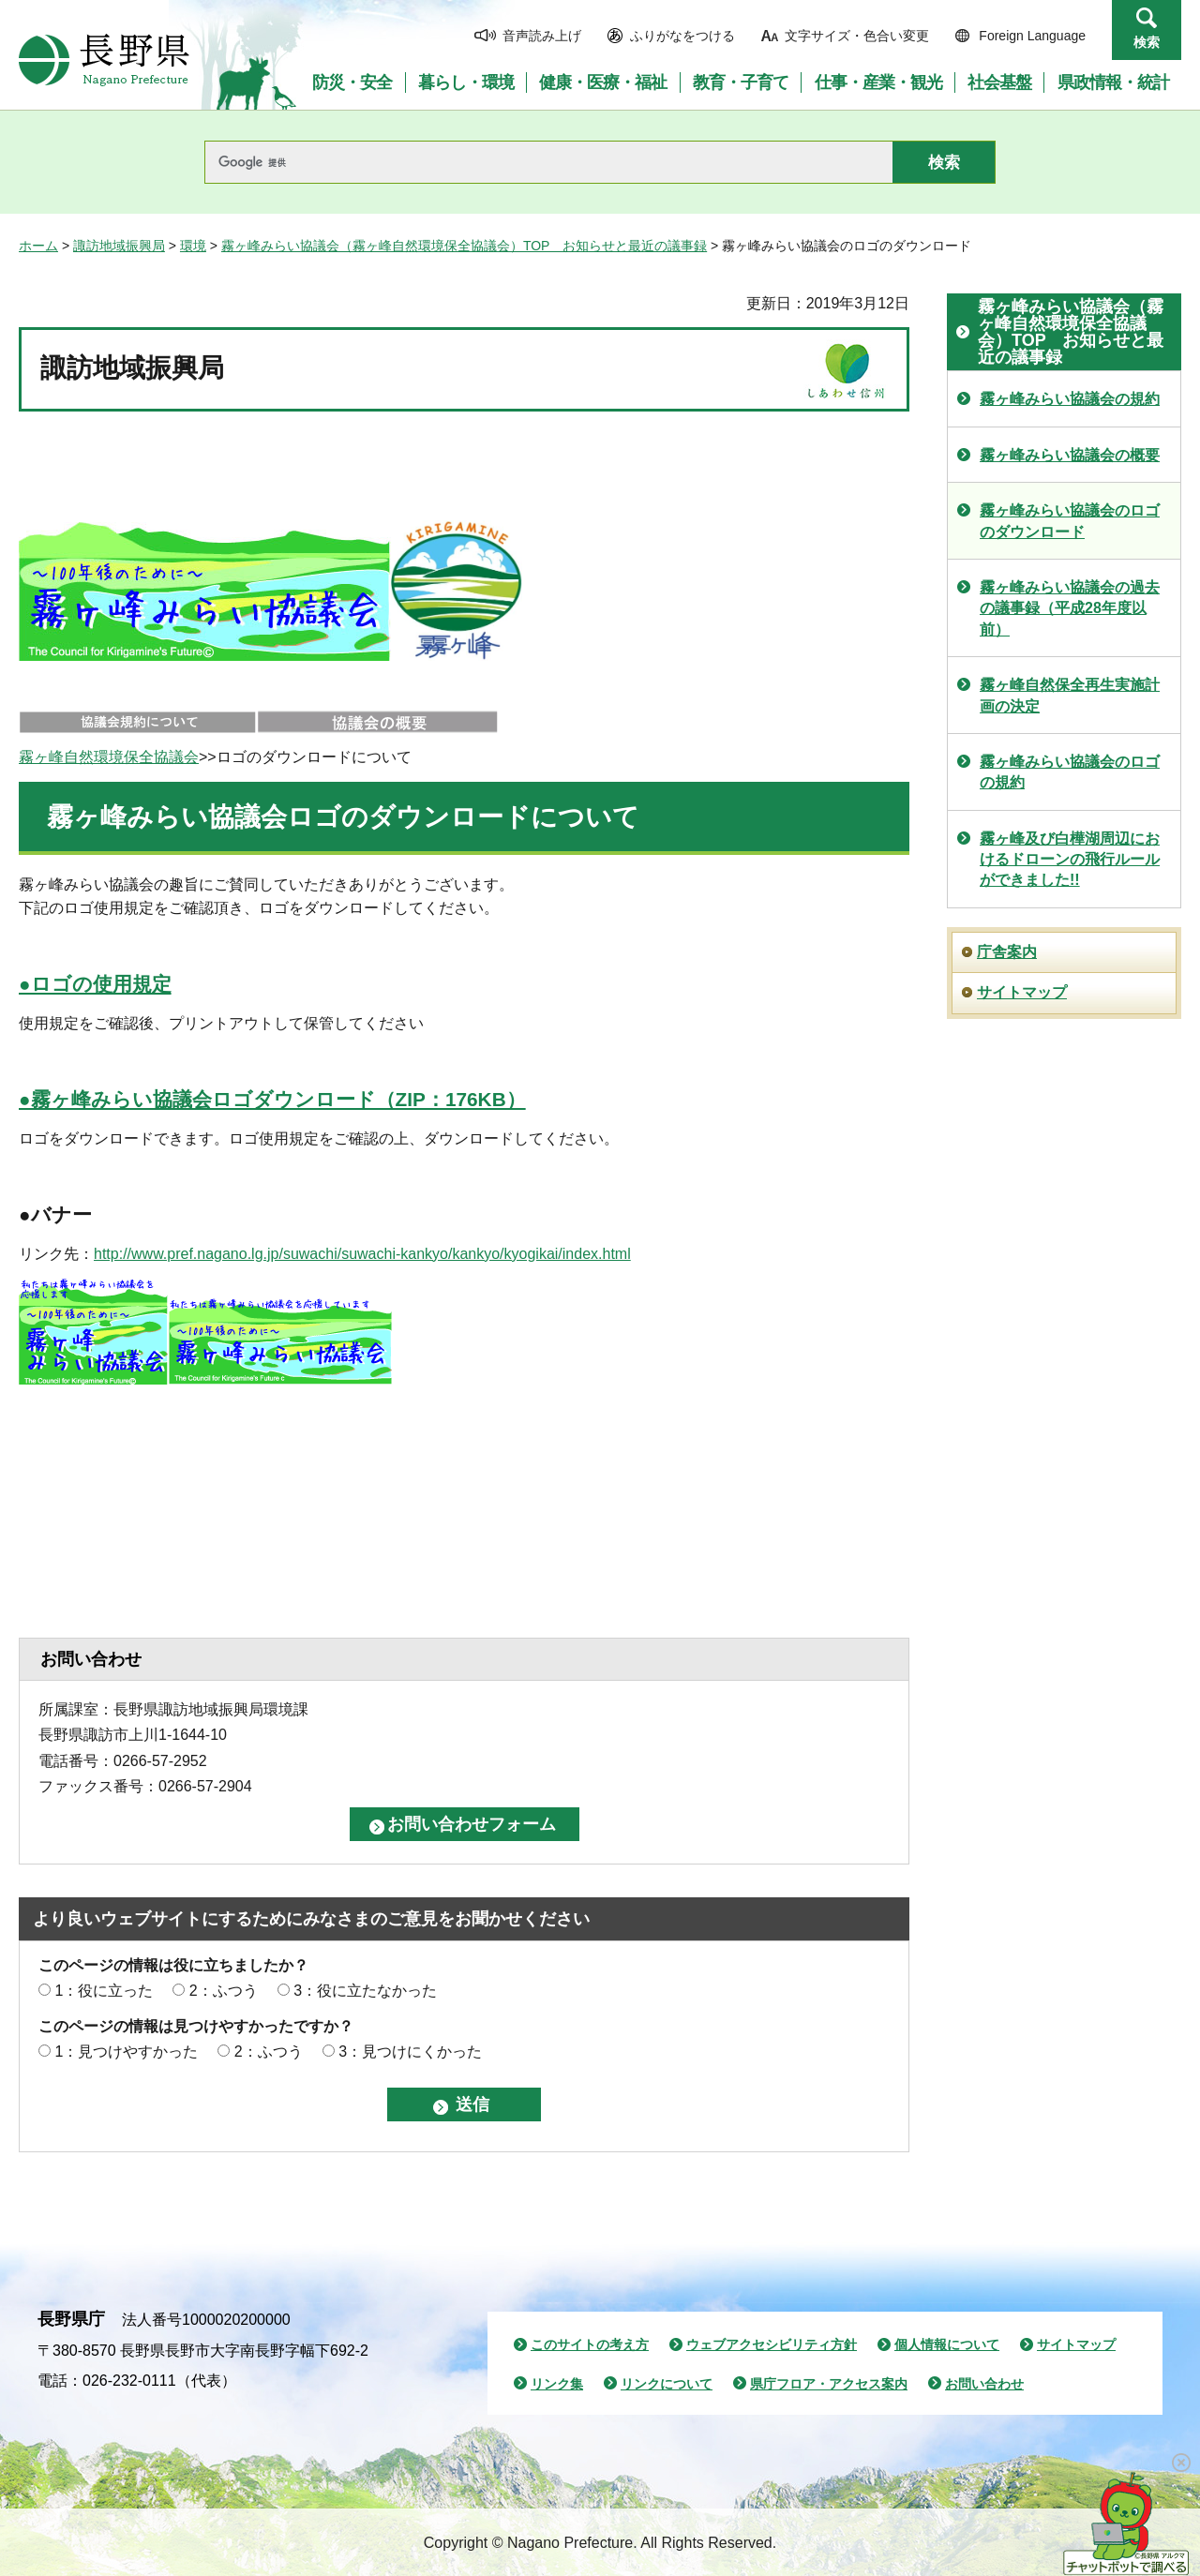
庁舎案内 (1007, 952)
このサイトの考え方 (590, 2344)
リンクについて (666, 2383)
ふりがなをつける (682, 35)
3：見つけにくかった (410, 2051)
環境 (193, 245)
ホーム (38, 245)
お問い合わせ (984, 2383)
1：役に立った (103, 1991)
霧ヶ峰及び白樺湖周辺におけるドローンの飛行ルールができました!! (1070, 860)
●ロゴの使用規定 (95, 984)
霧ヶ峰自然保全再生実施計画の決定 (1070, 695)
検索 (1146, 42)
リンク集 (557, 2383)
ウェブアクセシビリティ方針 (771, 2344)
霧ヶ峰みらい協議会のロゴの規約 (1070, 772)
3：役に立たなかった (365, 1991)
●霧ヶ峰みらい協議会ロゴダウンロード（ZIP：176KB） (272, 1099)
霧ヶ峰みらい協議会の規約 (1070, 399)
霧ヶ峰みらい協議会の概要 (1070, 455)
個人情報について (946, 2344)
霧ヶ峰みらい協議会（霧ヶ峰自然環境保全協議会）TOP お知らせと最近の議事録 (464, 245)
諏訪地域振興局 (119, 245)
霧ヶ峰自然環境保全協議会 (109, 757)
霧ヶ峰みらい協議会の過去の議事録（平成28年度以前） (1070, 608)
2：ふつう (223, 1991)
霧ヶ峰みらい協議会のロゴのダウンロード (1070, 520)
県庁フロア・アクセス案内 (829, 2383)
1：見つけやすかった (126, 2051)
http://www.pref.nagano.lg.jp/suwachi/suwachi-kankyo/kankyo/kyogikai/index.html (362, 1254)
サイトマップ (1022, 992)
